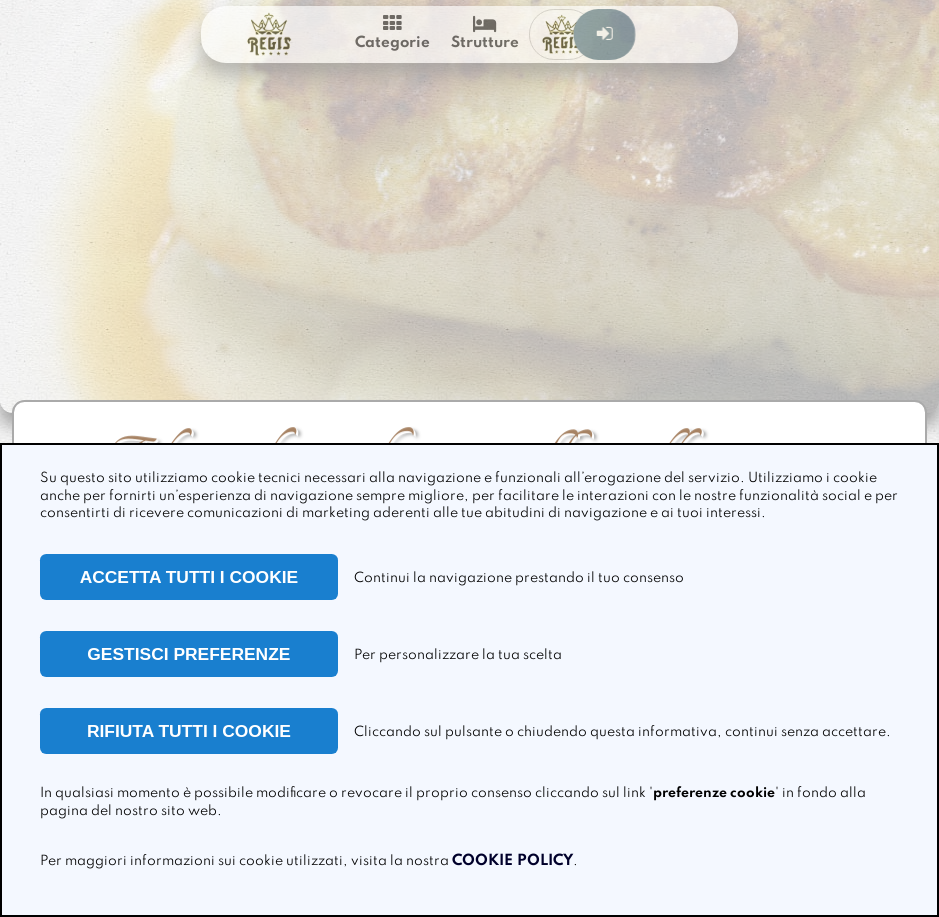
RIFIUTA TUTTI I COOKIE (189, 731)
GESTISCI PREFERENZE (188, 654)
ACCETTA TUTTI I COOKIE (189, 577)
